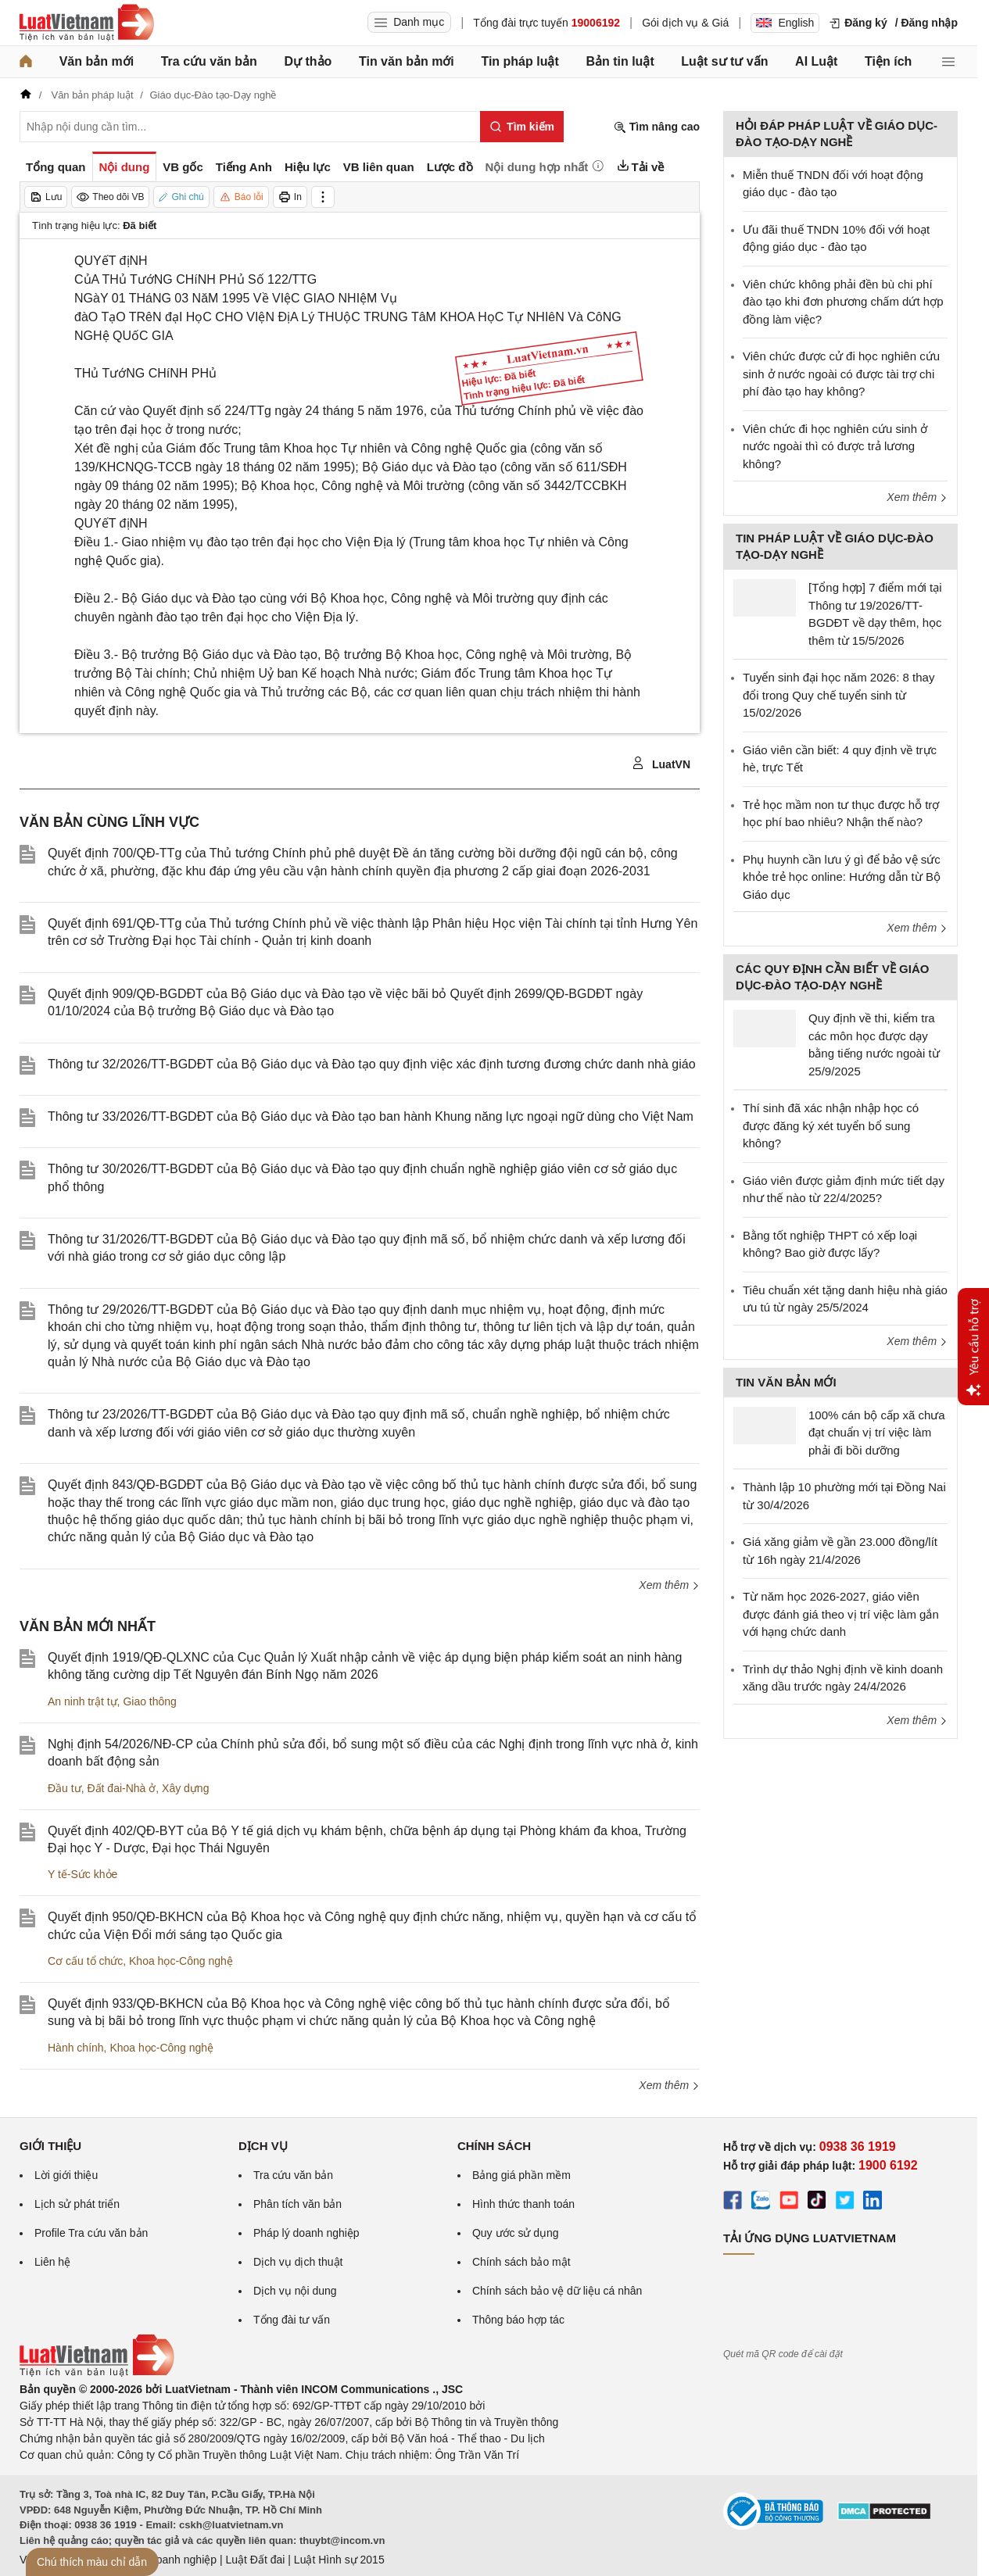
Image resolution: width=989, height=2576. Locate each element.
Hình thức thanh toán (523, 2204)
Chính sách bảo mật (521, 2262)
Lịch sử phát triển (77, 2204)
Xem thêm (669, 1585)
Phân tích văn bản (297, 2204)
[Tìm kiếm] (522, 126)
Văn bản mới (96, 61)
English (785, 22)
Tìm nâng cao (657, 127)
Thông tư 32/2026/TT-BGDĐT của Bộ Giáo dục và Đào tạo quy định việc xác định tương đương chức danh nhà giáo (372, 1064)
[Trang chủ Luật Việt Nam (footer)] (97, 2373)
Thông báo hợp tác (518, 2319)
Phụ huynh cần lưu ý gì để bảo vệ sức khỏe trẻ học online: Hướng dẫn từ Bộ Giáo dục (842, 877)
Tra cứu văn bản (209, 61)
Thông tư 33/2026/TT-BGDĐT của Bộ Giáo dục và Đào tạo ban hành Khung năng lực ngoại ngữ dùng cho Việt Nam (370, 1116)
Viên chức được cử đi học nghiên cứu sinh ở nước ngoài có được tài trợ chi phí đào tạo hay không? (841, 373)
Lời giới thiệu (66, 2175)
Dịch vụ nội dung (295, 2290)
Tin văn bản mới (406, 61)
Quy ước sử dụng (515, 2233)
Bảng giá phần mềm (521, 2175)
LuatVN (661, 764)
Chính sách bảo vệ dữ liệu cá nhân (557, 2290)
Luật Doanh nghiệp (170, 2559)
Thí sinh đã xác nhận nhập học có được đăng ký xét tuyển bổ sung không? (831, 1125)
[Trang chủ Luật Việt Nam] (87, 22)
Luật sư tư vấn (724, 61)
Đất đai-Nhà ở (121, 1788)
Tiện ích (888, 61)
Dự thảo (307, 61)
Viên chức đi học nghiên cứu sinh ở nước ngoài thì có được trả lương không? (835, 446)
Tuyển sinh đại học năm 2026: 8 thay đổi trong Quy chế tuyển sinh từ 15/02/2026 (838, 695)
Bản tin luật (620, 61)
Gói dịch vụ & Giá (685, 22)
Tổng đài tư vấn (291, 2319)
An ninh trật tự (82, 1701)
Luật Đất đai (255, 2559)
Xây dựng (185, 1788)
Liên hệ (52, 2262)
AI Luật (816, 61)
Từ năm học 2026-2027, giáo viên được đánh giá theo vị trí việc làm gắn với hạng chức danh (841, 1614)
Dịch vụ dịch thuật (298, 2262)
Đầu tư (64, 1788)
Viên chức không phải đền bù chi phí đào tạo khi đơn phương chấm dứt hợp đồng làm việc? (843, 301)
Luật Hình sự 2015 (339, 2559)
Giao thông (150, 1701)
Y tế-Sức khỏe (82, 1874)
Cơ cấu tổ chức (85, 1961)
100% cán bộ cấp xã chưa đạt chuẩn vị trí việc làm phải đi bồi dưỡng (876, 1432)
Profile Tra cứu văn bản (91, 2233)
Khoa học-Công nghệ (181, 1961)
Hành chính (76, 2047)
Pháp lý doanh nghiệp (306, 2233)
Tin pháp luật (519, 61)
